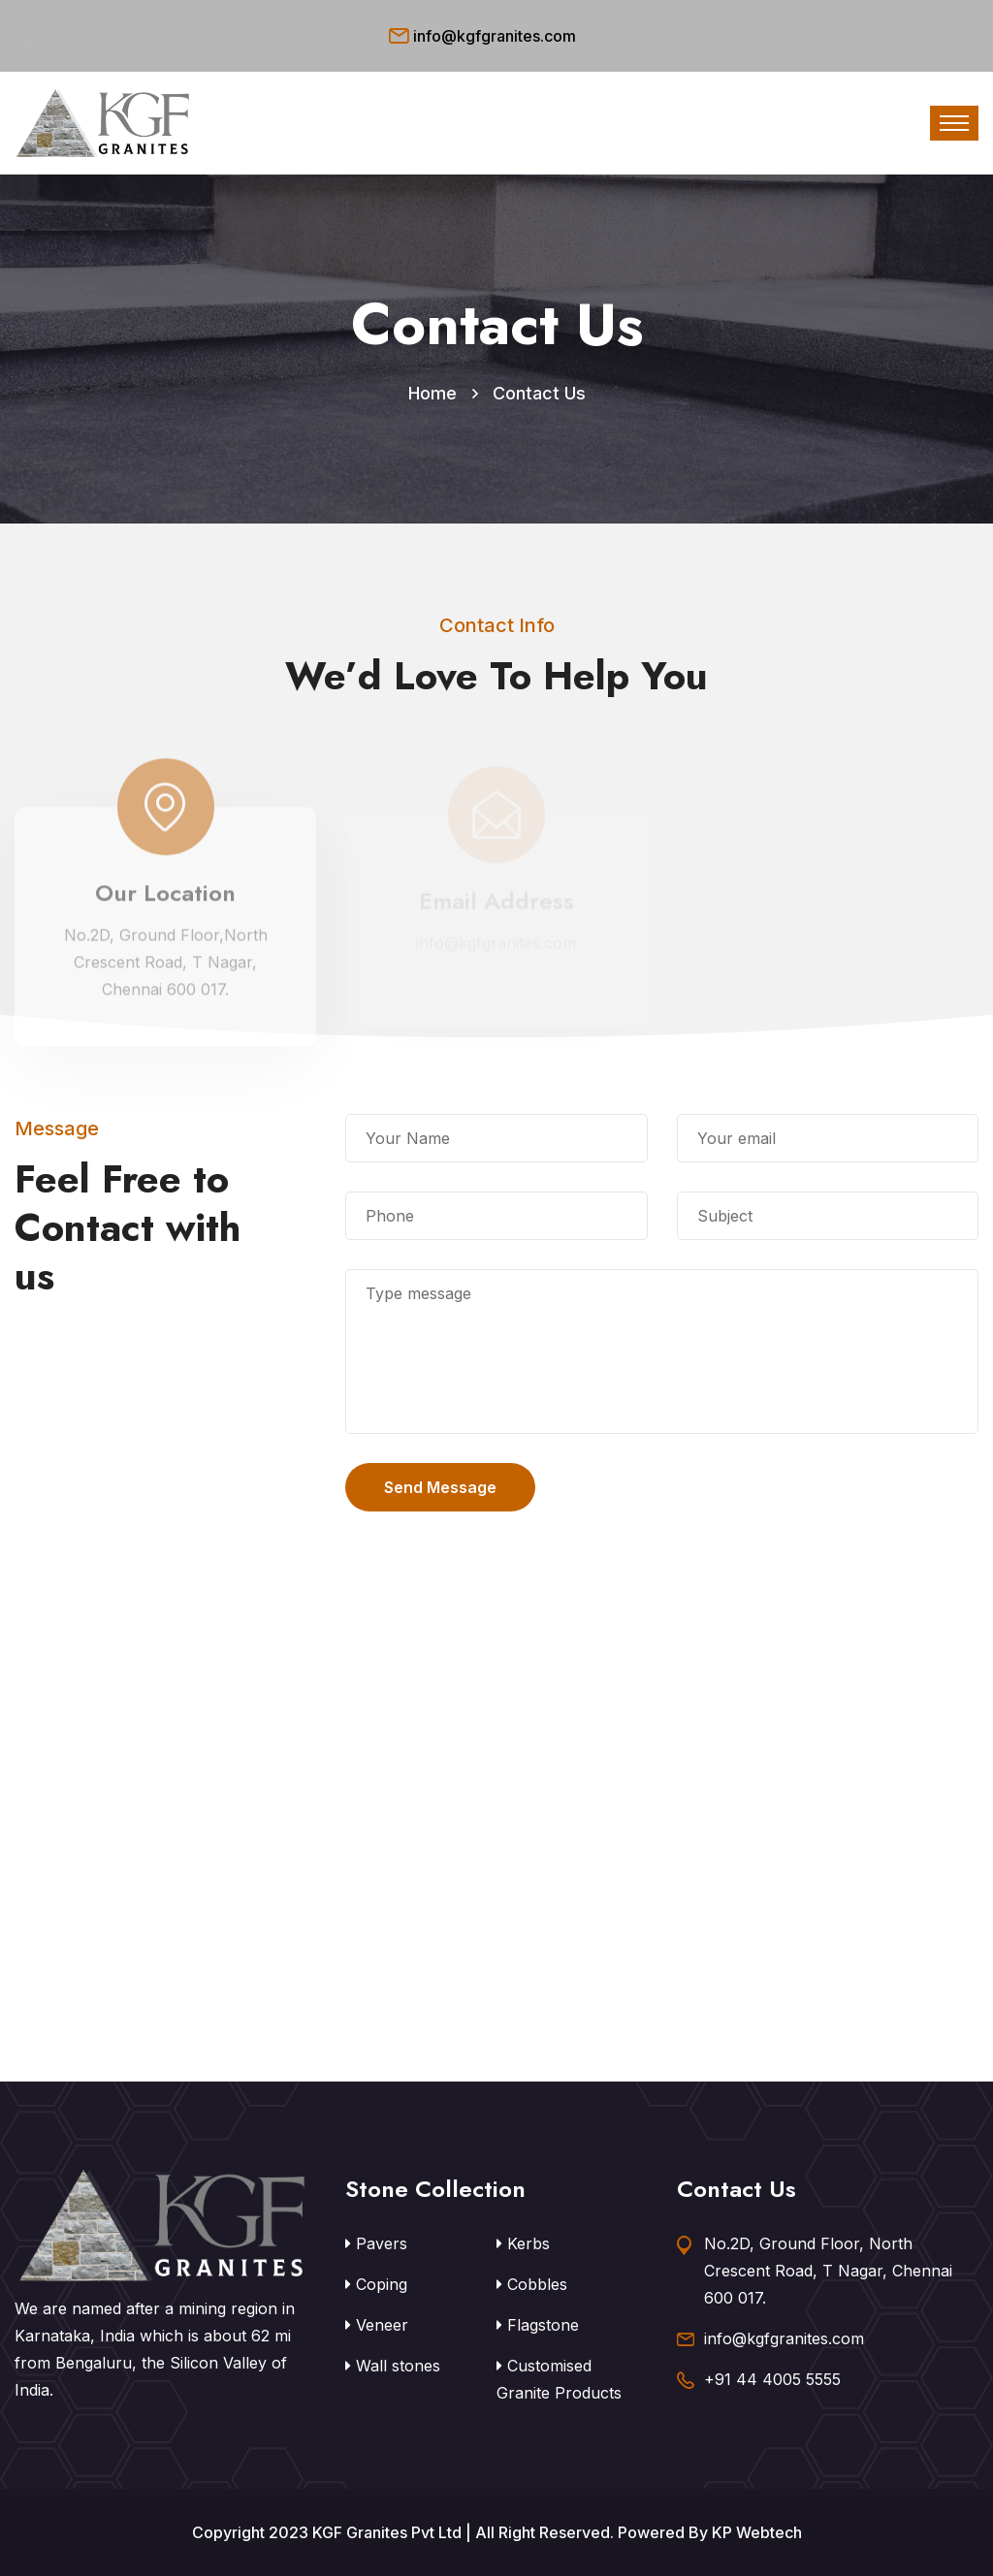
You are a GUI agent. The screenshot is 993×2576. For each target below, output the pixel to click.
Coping (376, 2284)
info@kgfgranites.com (494, 36)
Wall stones (392, 2365)
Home (432, 393)
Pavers (376, 2243)
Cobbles (531, 2284)
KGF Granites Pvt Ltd (387, 2532)
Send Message (440, 1487)
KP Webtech (757, 2532)
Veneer (376, 2325)
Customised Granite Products (559, 2379)
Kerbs (523, 2243)
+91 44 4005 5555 (772, 2379)
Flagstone (537, 2325)
